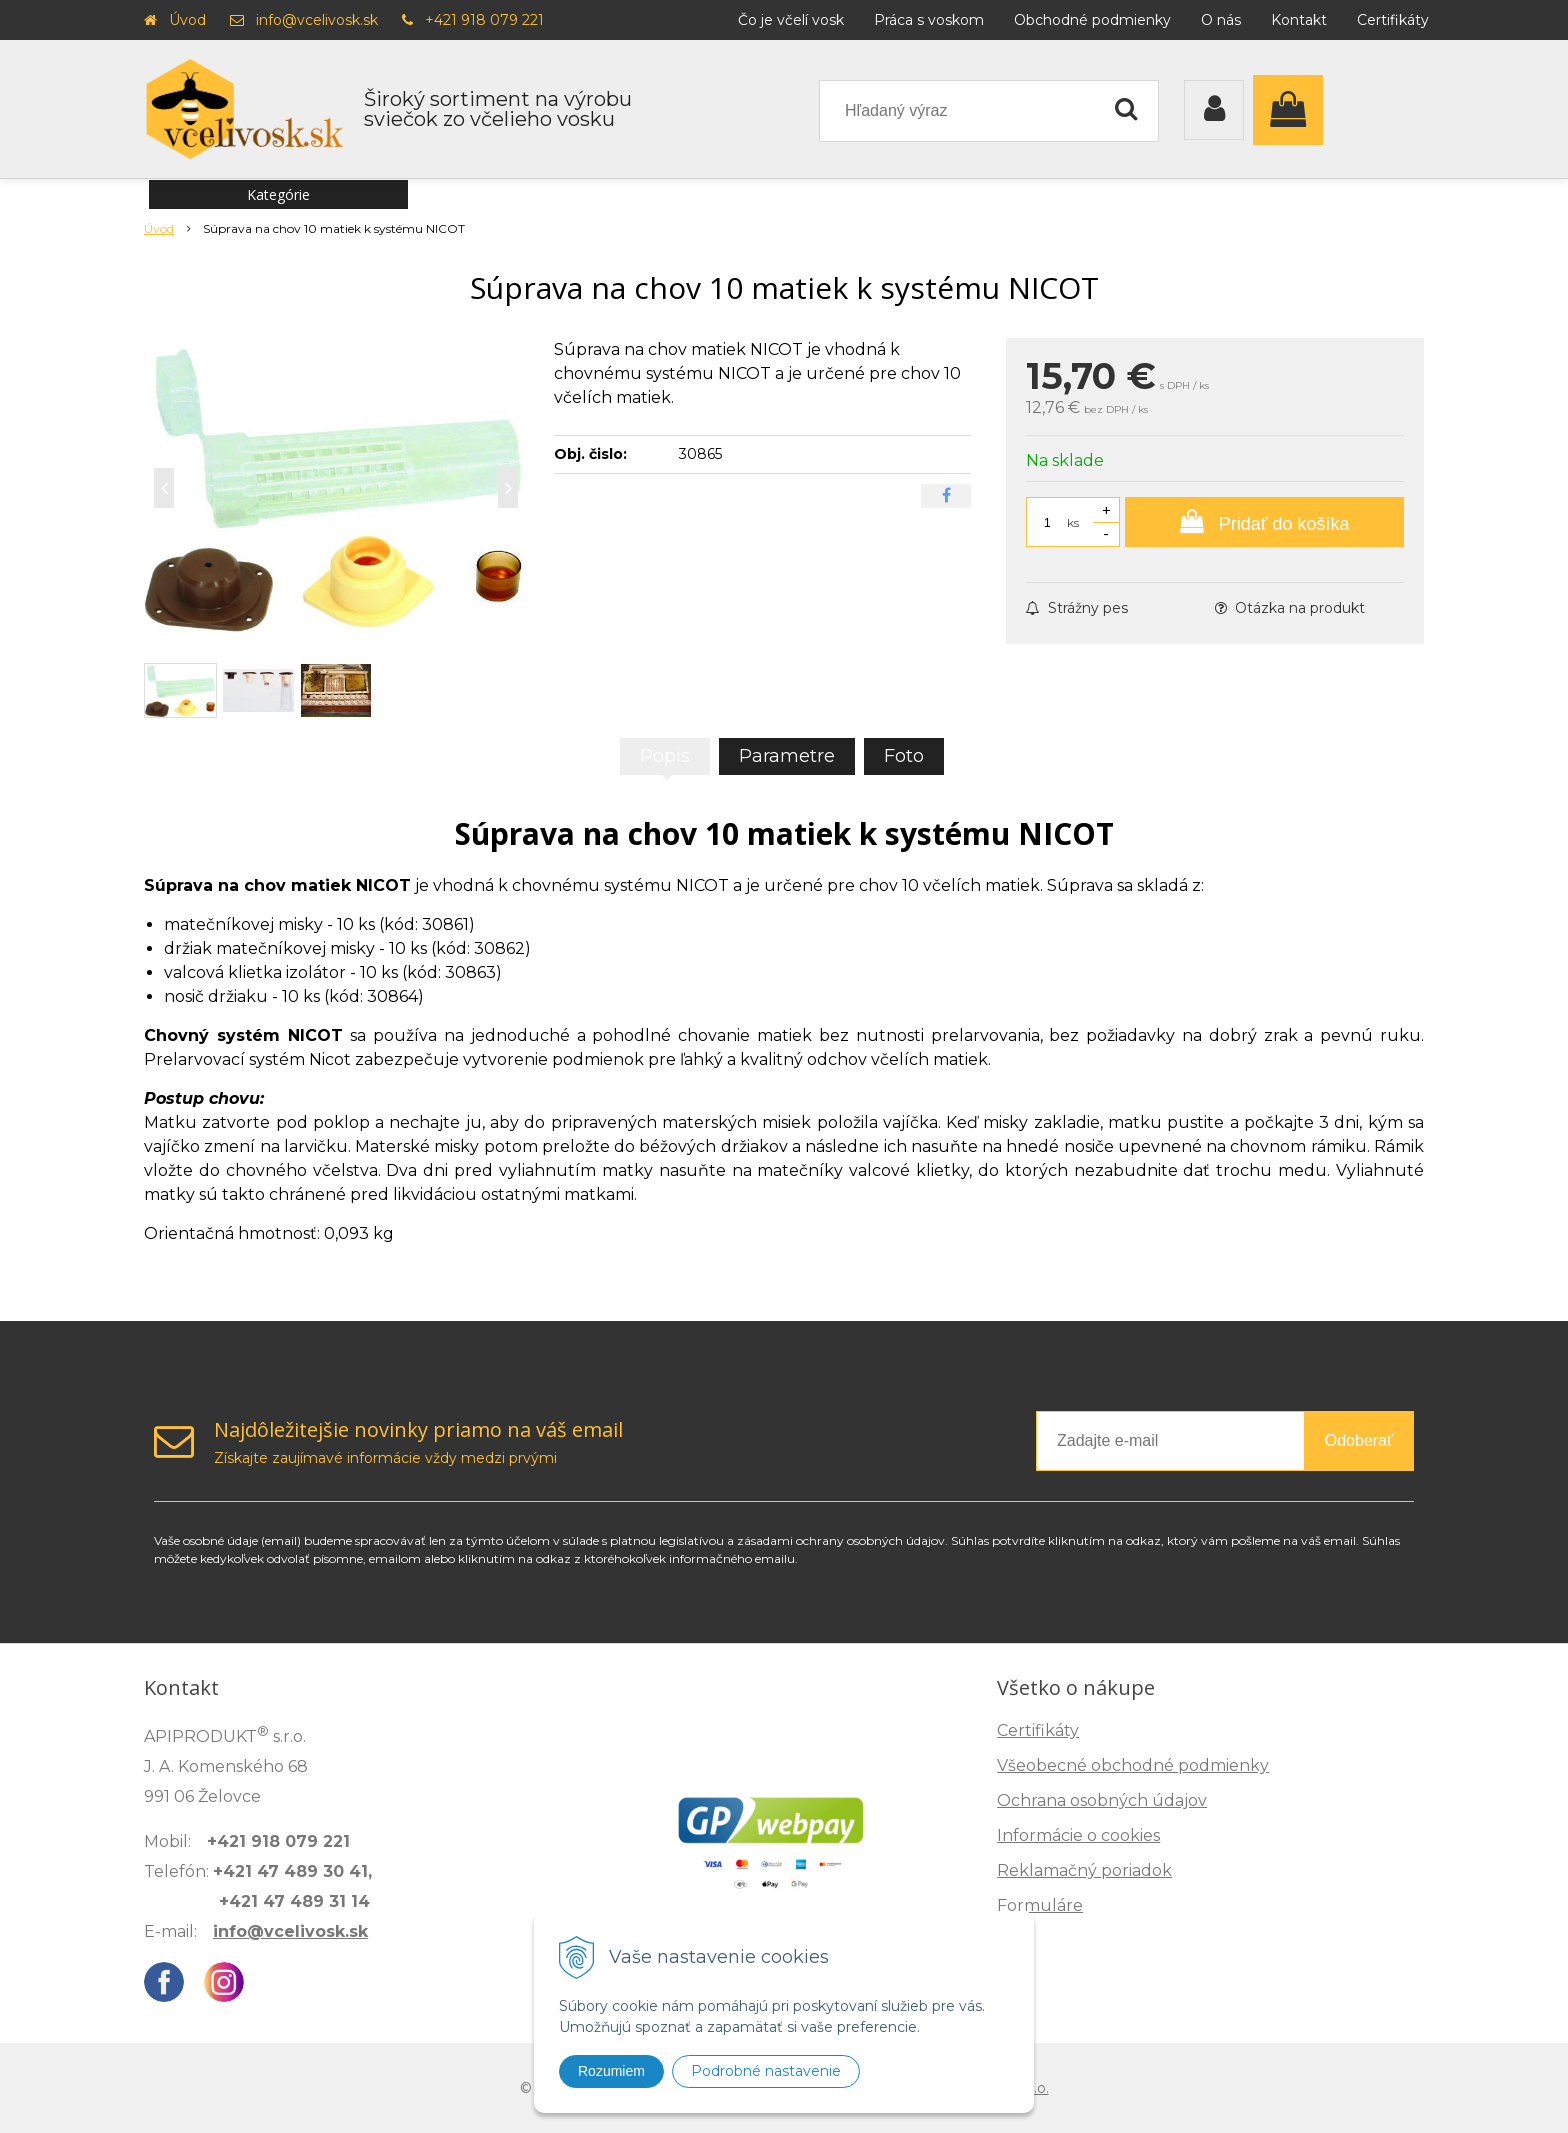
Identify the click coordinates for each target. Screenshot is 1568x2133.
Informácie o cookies (1078, 1835)
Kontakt (1299, 20)
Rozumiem (611, 2071)
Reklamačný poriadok (1084, 1870)
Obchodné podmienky (1092, 20)
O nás (1221, 20)
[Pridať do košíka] (1264, 522)
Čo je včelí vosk (791, 20)
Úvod (187, 20)
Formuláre (1040, 1905)
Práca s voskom (929, 20)
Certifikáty (1393, 20)
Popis (665, 756)
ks (1073, 522)
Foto (904, 756)
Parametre (787, 756)
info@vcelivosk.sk (317, 20)
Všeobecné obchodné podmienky (1133, 1765)
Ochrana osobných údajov (1102, 1800)
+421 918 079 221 (484, 20)
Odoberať (1359, 1440)
